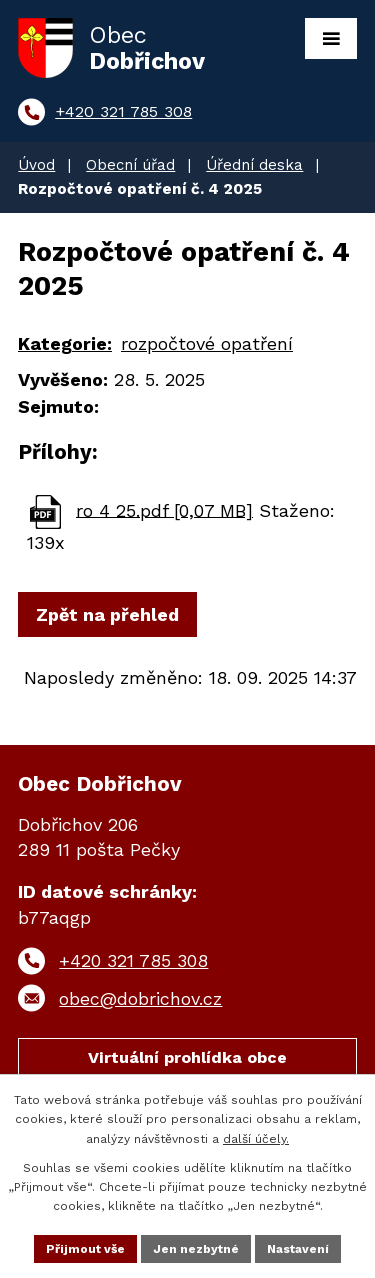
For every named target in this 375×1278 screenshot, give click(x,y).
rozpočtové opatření (207, 343)
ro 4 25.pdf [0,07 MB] (164, 509)
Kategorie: (65, 343)
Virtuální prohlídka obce (187, 1057)
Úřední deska (254, 165)
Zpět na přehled (107, 614)
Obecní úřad (130, 165)
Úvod (36, 165)
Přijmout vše (85, 1249)
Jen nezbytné (196, 1249)
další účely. (256, 1139)
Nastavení (298, 1249)
